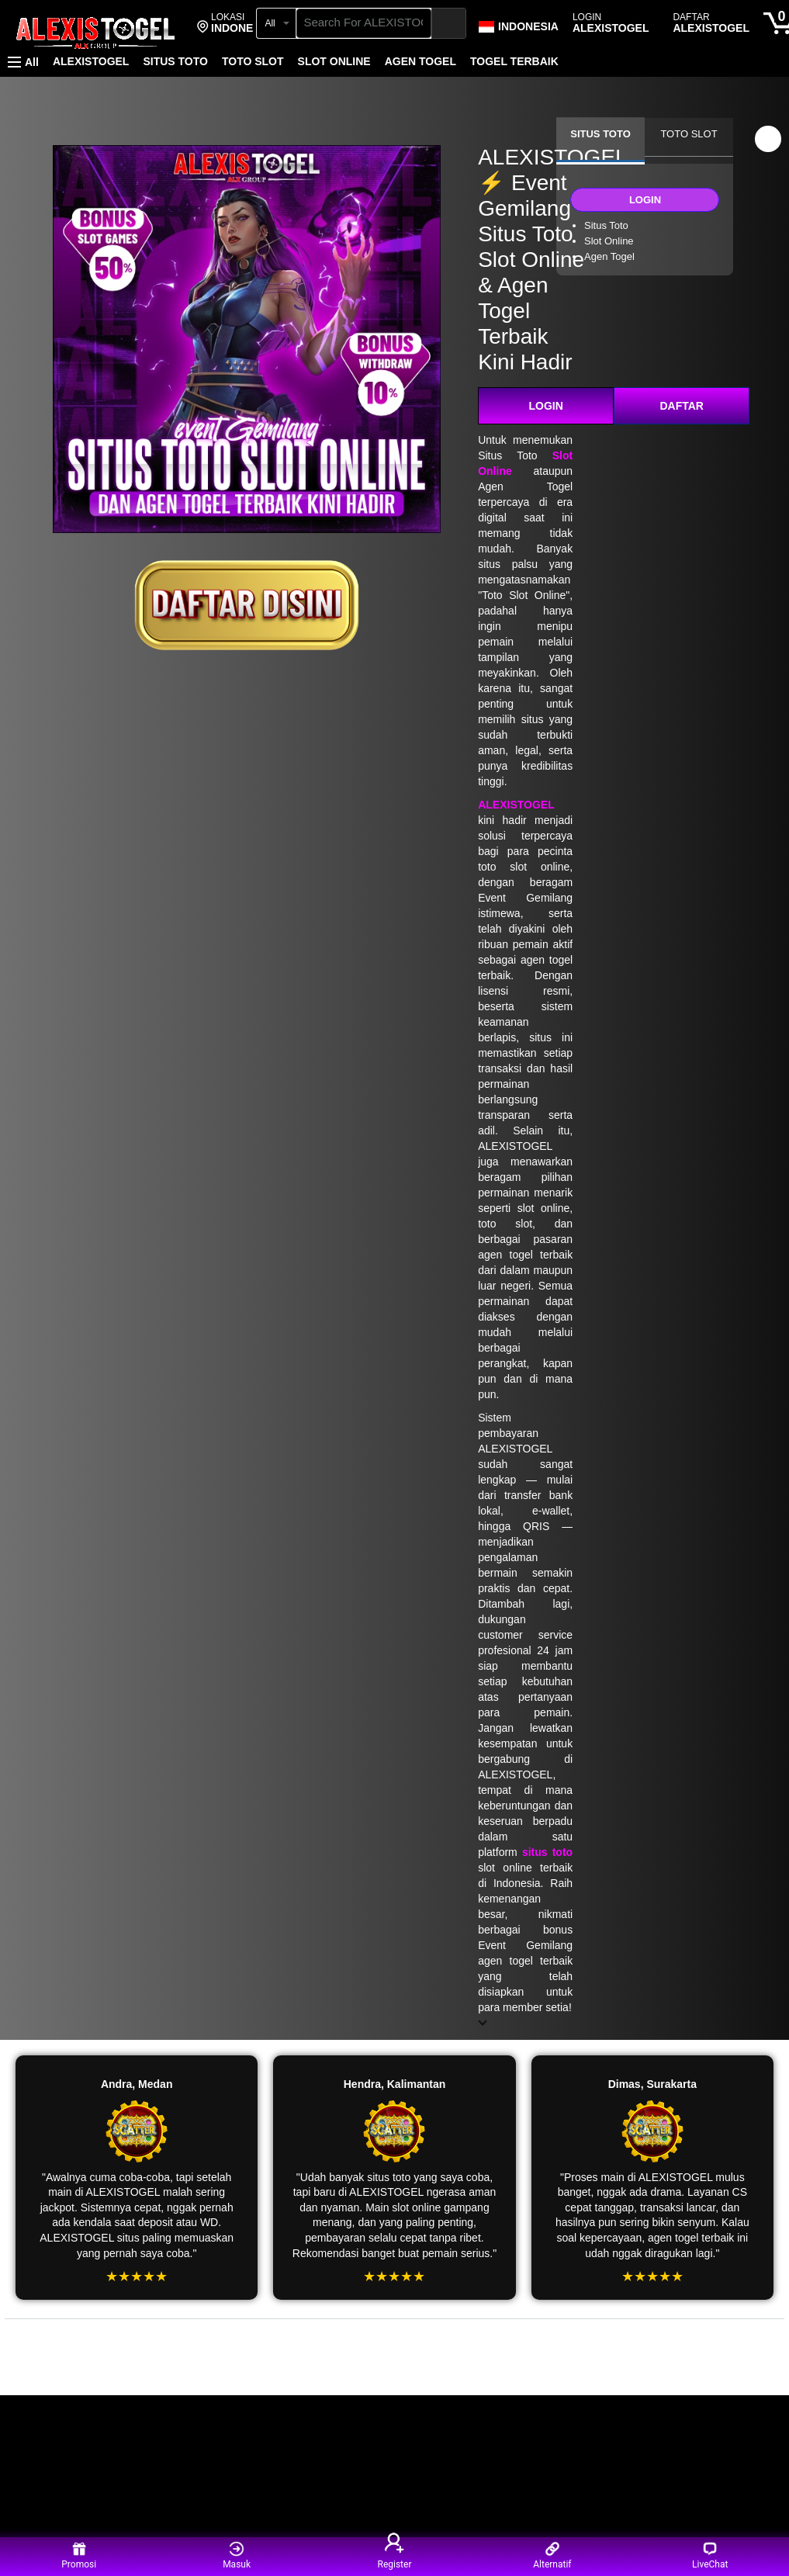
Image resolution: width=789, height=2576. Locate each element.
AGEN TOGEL (420, 61)
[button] (234, 23)
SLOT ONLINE (334, 61)
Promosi (78, 2555)
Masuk (237, 2555)
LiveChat (710, 2555)
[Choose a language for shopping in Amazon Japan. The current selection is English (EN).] (518, 23)
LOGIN (546, 406)
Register (394, 2555)
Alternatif (552, 2555)
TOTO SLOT (253, 61)
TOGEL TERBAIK (514, 61)
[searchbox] (363, 23)
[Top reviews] (394, 2332)
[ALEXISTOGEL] (95, 25)
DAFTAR (681, 406)
